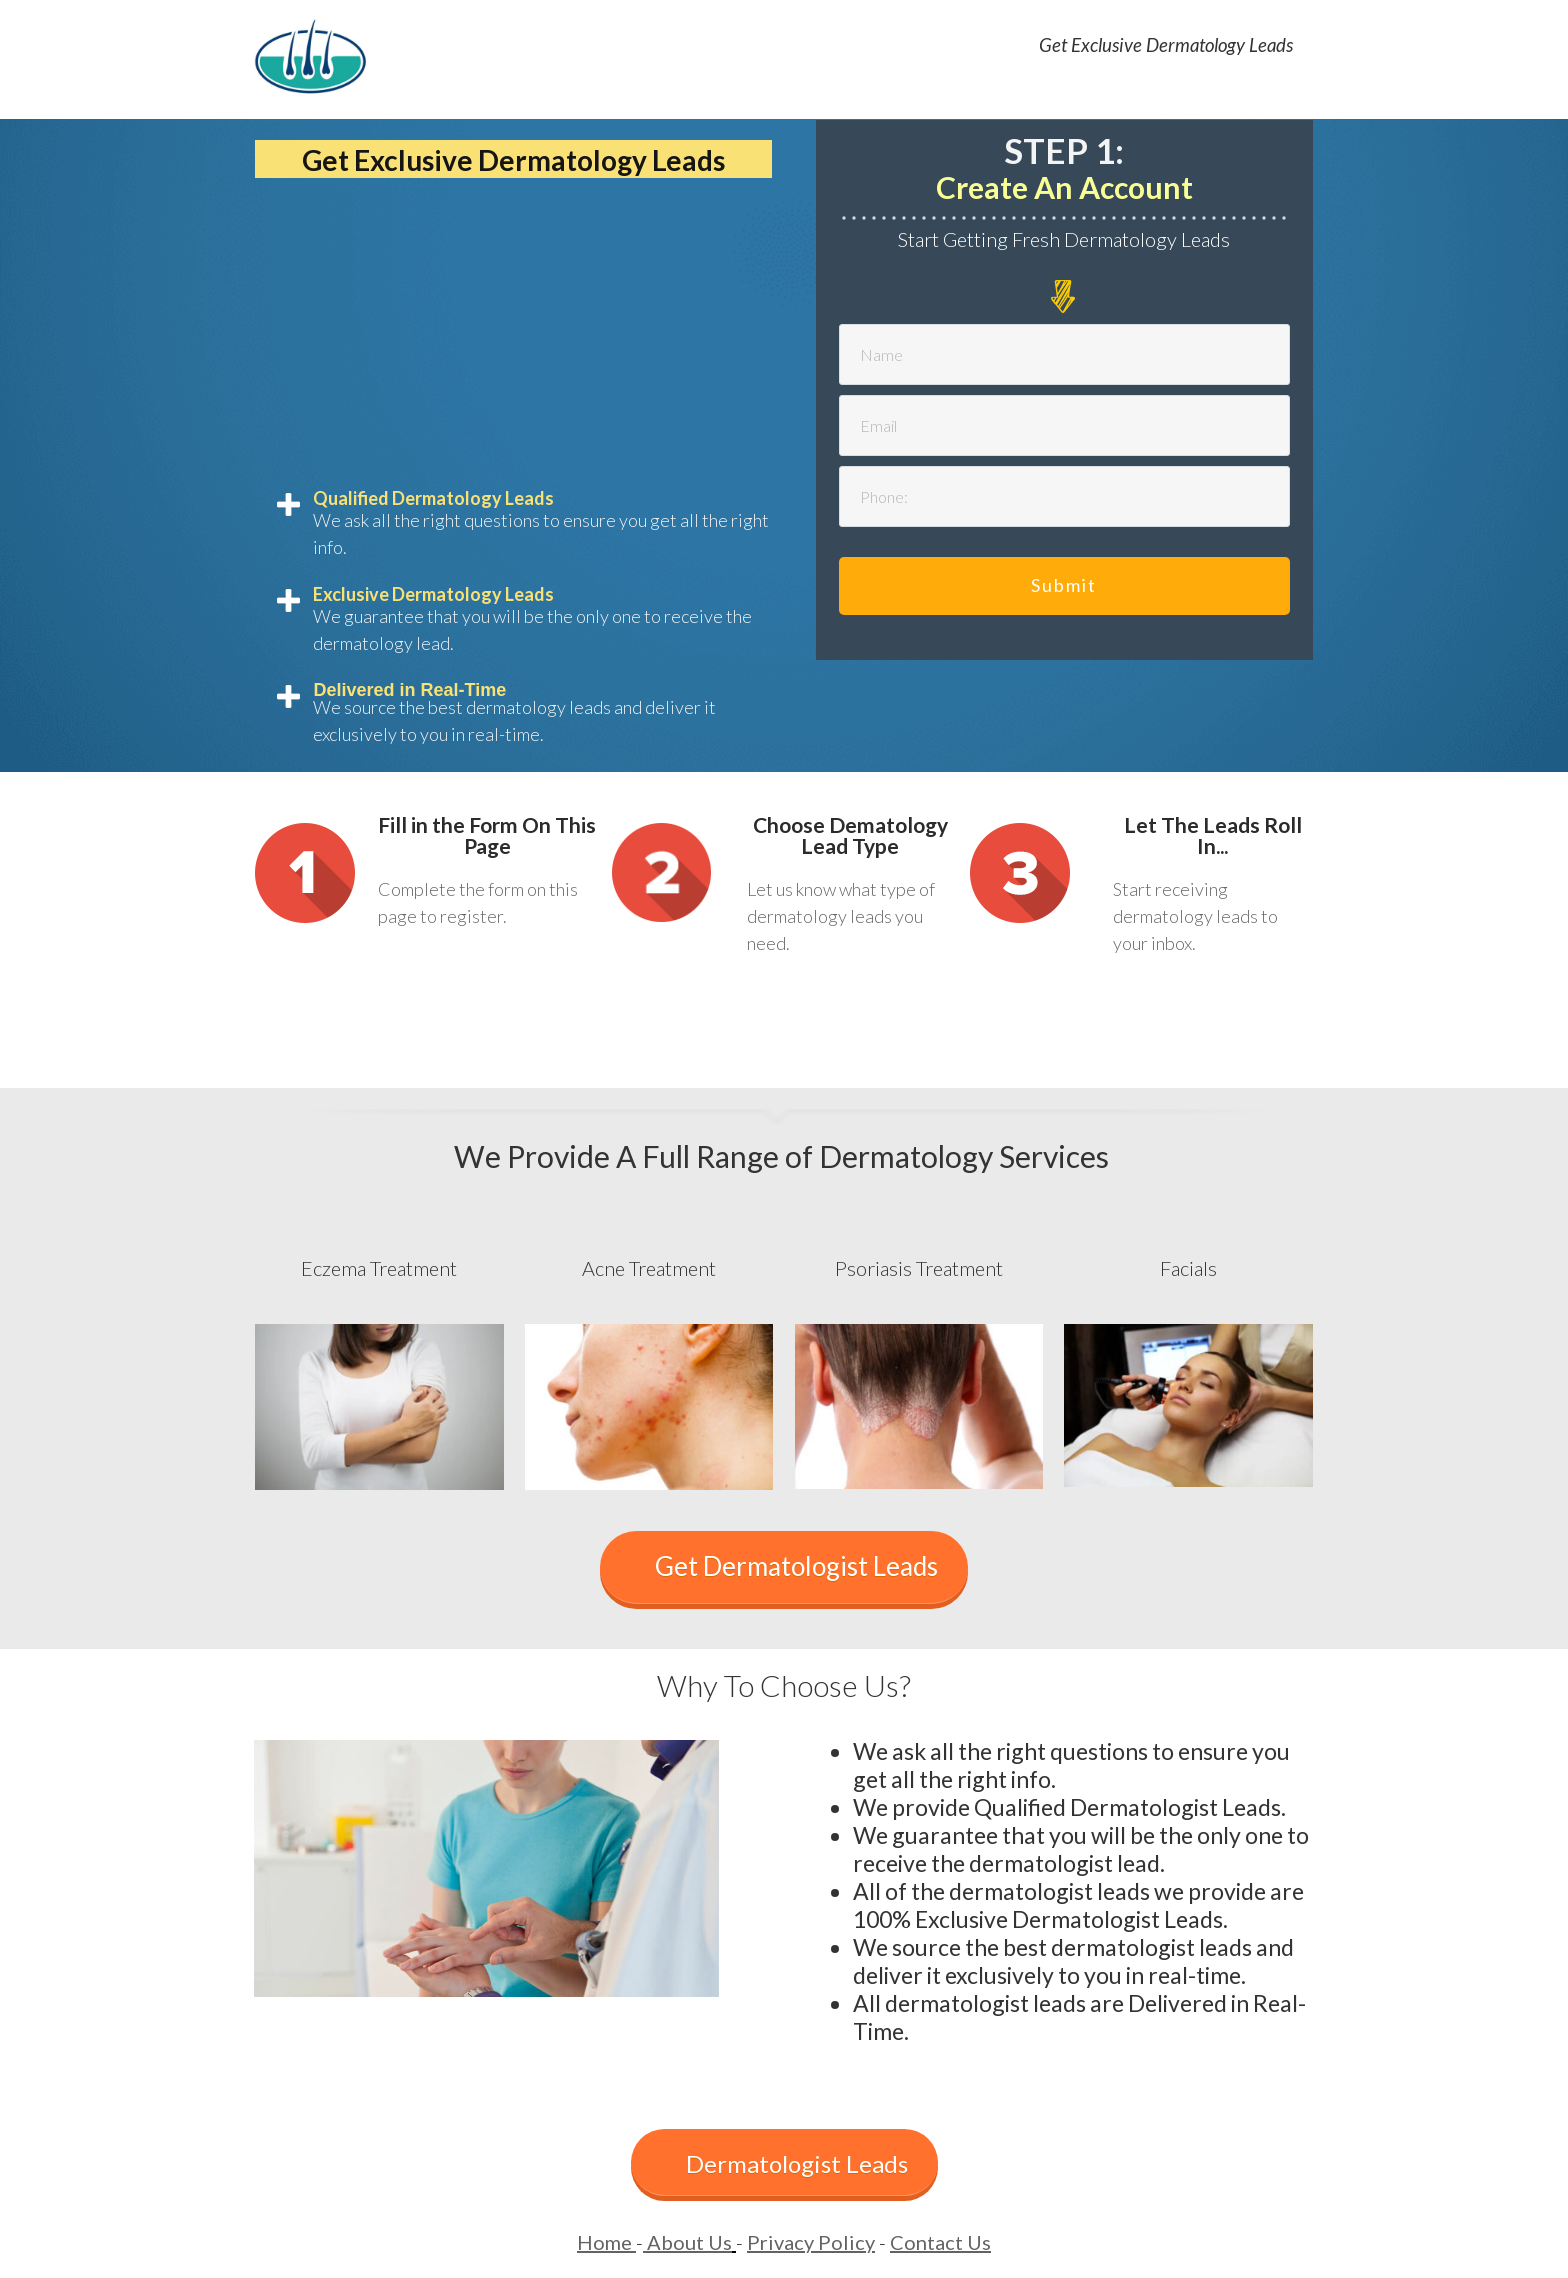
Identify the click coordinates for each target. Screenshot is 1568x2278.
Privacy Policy (811, 2242)
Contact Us (940, 2242)
